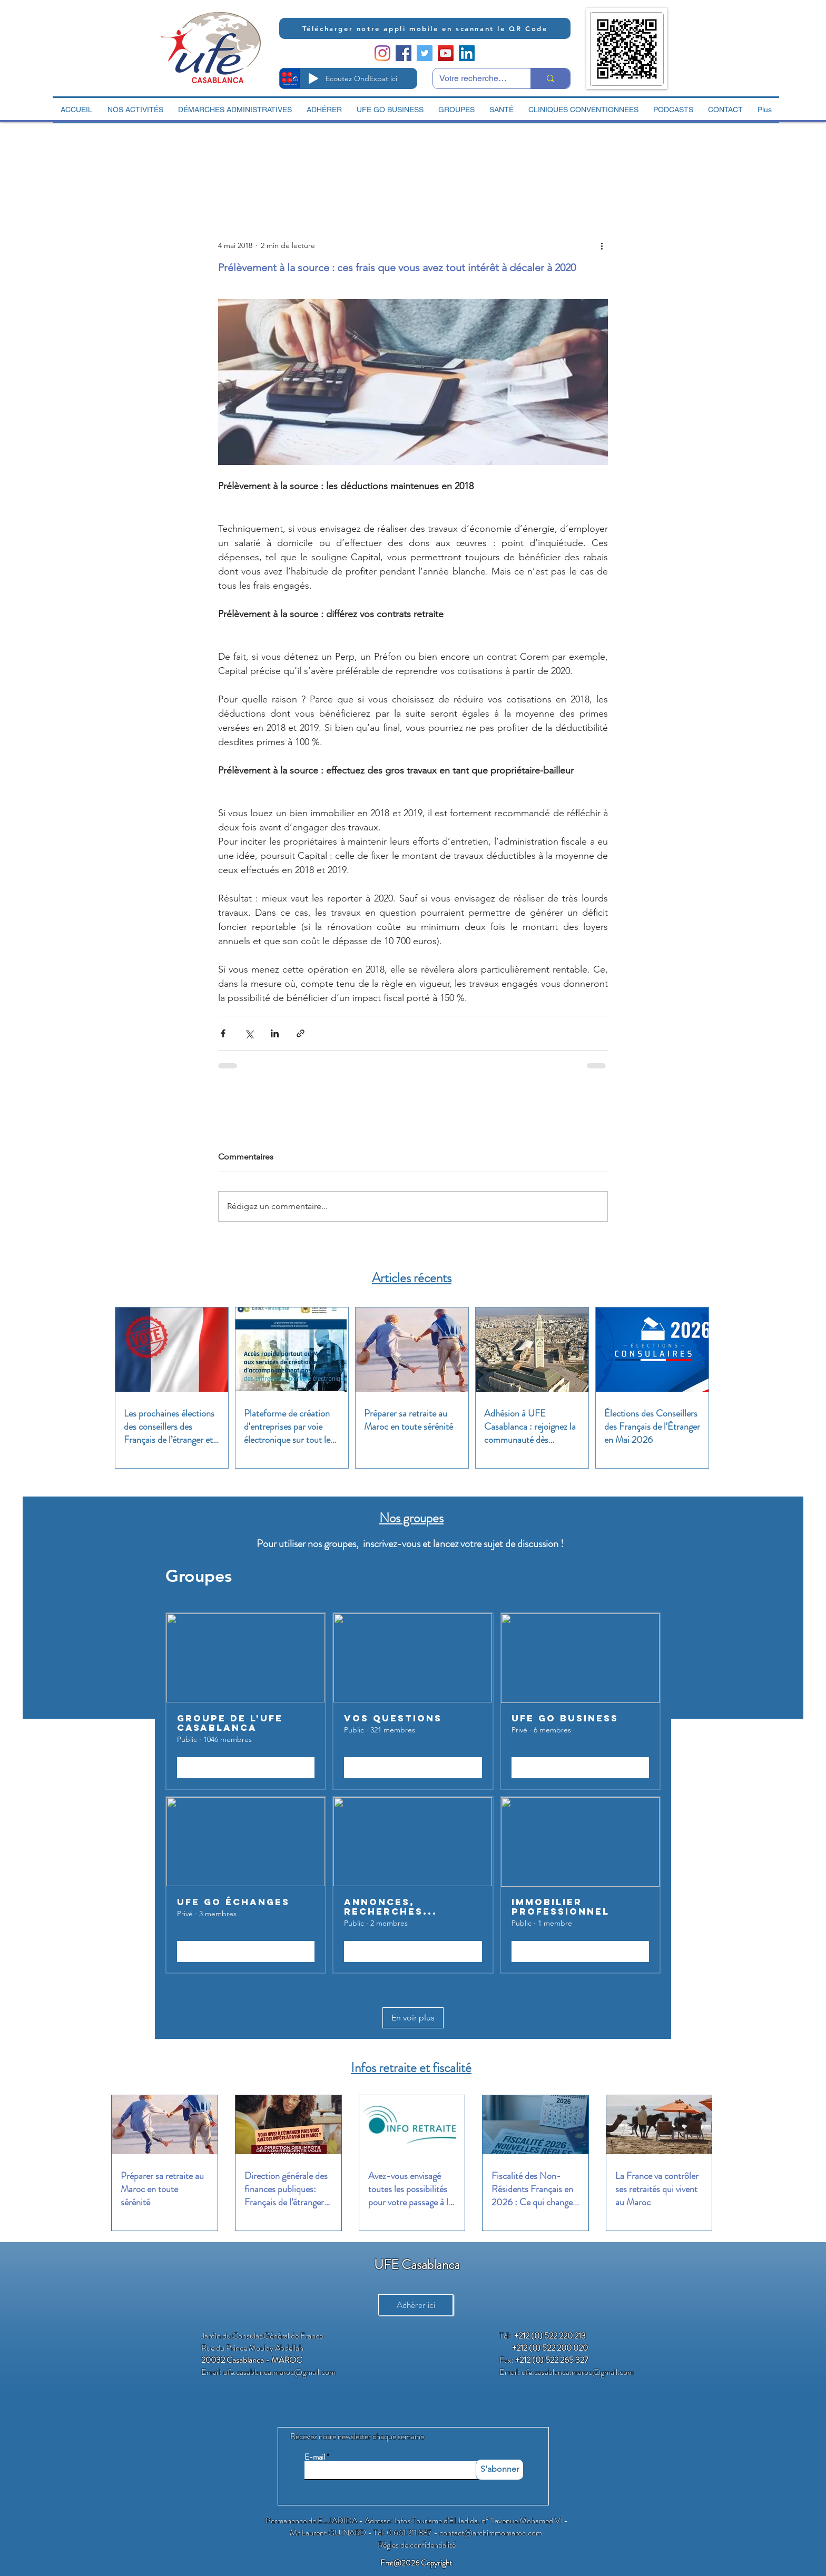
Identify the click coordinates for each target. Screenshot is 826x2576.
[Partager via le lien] (301, 1033)
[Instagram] (382, 53)
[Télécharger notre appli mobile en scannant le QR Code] (425, 28)
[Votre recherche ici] (473, 78)
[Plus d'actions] (601, 245)
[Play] (313, 78)
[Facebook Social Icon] (403, 53)
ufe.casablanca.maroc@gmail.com (279, 2372)
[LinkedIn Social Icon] (467, 53)
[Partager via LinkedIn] (275, 1033)
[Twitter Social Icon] (424, 53)
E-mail (314, 2457)
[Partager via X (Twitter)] (249, 1033)
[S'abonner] (500, 2469)
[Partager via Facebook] (223, 1033)
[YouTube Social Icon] (446, 53)
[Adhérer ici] (415, 2304)
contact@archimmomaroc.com (490, 2533)
